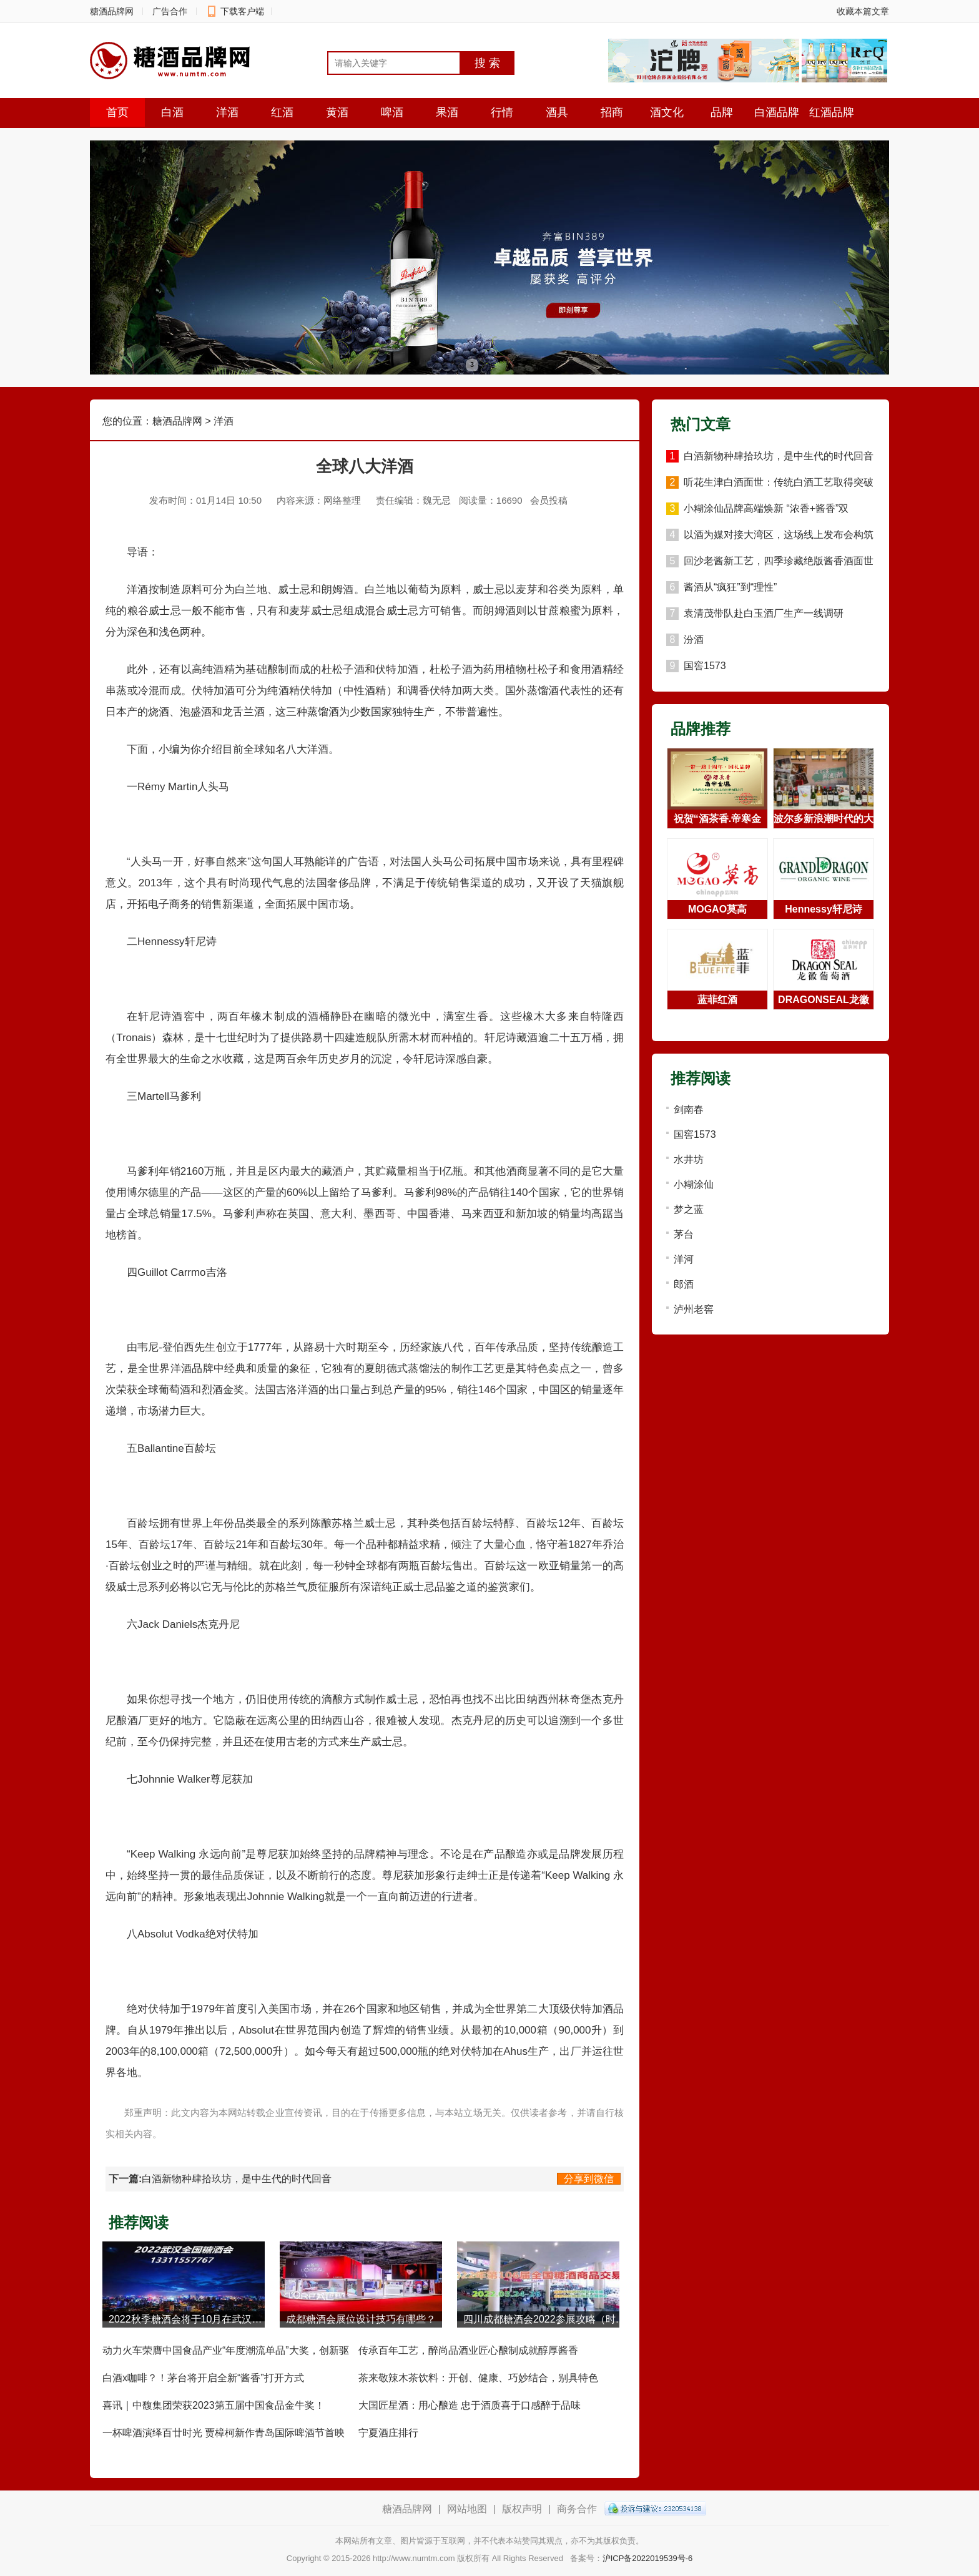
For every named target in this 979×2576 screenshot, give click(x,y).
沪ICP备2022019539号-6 (648, 2558)
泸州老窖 (694, 1309)
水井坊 (689, 1159)
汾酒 (694, 639)
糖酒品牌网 (112, 11)
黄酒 (337, 112)
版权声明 (522, 2509)
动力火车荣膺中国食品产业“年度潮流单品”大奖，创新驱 (225, 2350)
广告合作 (169, 11)
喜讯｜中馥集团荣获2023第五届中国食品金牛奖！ (213, 2405)
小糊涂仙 (694, 1184)
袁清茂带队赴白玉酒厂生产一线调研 (764, 613)
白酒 (172, 112)
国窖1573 (705, 665)
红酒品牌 (831, 112)
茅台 (684, 1234)
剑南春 (689, 1109)
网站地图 (467, 2509)
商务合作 (577, 2509)
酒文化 (667, 112)
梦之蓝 (689, 1209)
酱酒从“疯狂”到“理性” (730, 587)
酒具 (557, 112)
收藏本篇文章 (863, 11)
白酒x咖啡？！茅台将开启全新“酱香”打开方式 (203, 2378)
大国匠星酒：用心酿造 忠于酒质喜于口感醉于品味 (469, 2405)
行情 (502, 112)
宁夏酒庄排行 (388, 2432)
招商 (612, 112)
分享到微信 (589, 2178)
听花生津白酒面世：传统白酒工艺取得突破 (778, 482)
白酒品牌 (776, 112)
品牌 (722, 112)
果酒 (447, 112)
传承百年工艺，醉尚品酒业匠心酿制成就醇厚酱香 (468, 2350)
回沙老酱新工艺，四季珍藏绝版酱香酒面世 (778, 561)
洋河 (684, 1259)
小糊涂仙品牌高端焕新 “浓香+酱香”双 (766, 508)
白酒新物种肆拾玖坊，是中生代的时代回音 (237, 2178)
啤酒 (392, 112)
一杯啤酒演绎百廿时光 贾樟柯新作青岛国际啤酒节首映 (223, 2432)
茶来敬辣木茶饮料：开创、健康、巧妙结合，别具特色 (478, 2378)
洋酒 (227, 112)
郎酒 (684, 1284)
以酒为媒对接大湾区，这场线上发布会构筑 (778, 534)
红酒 (282, 112)
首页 (117, 112)
